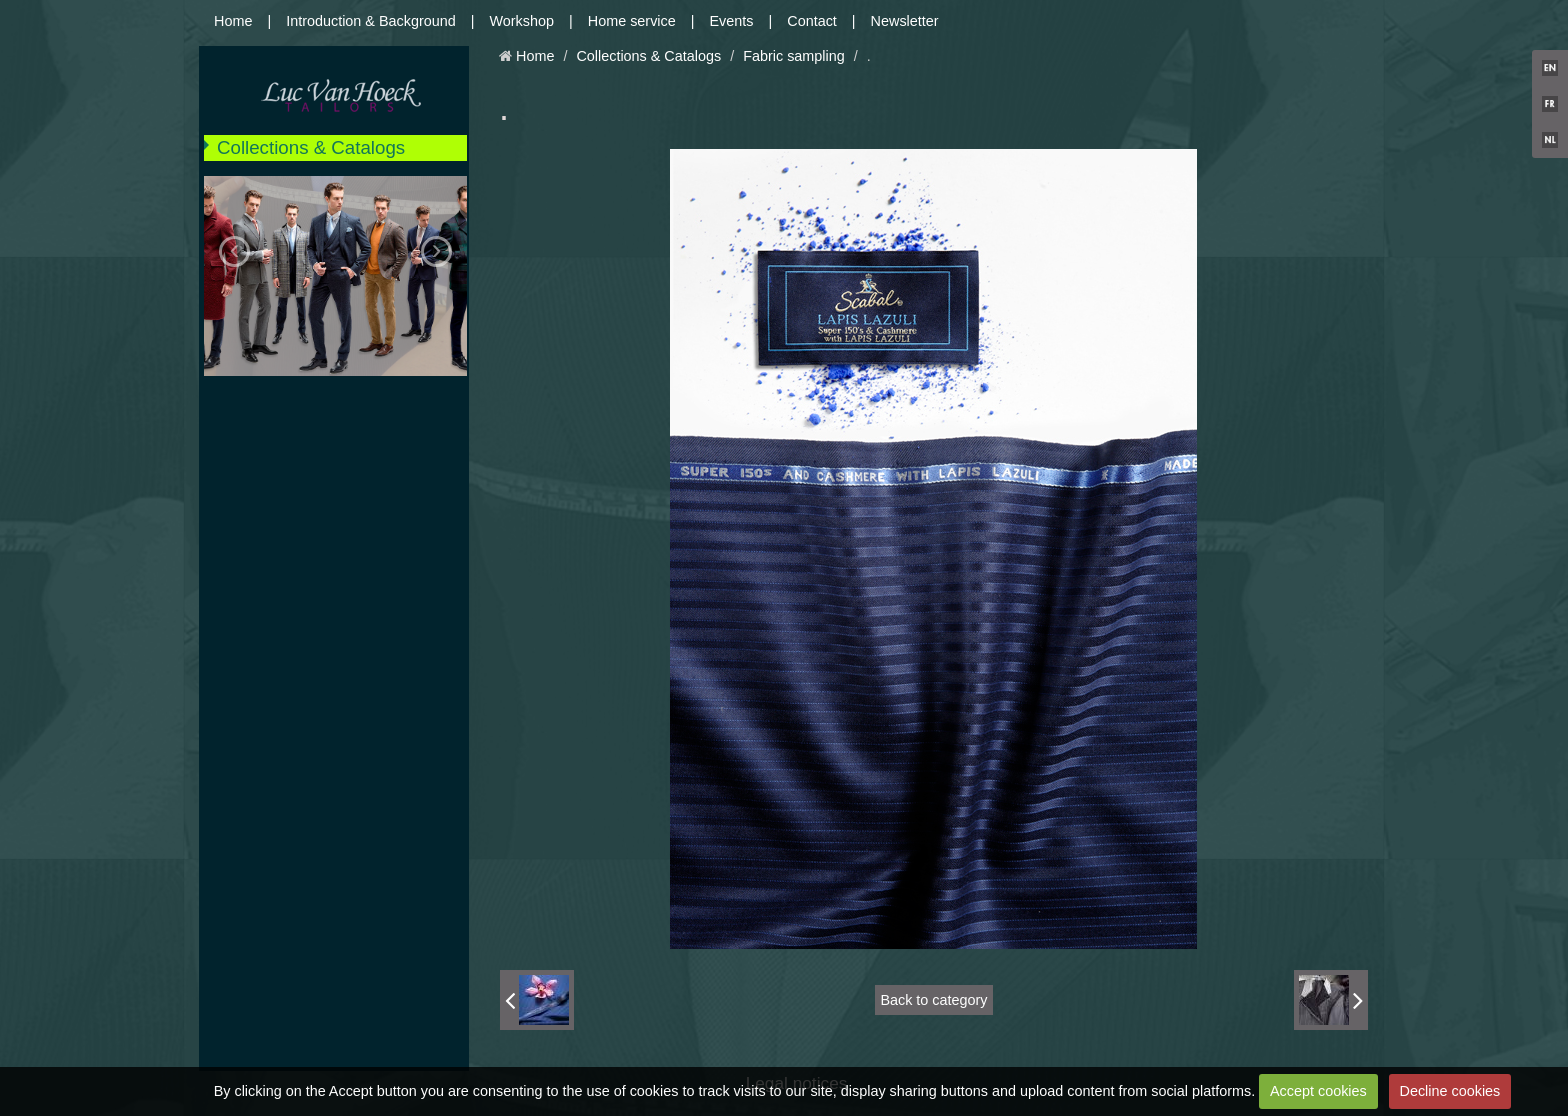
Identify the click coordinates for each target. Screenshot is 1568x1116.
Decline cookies (1450, 1091)
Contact (812, 21)
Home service (632, 21)
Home (233, 21)
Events (732, 21)
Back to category (933, 1000)
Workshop (522, 21)
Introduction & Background (371, 21)
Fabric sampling (794, 56)
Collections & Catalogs (311, 147)
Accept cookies (1318, 1091)
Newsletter (905, 21)
